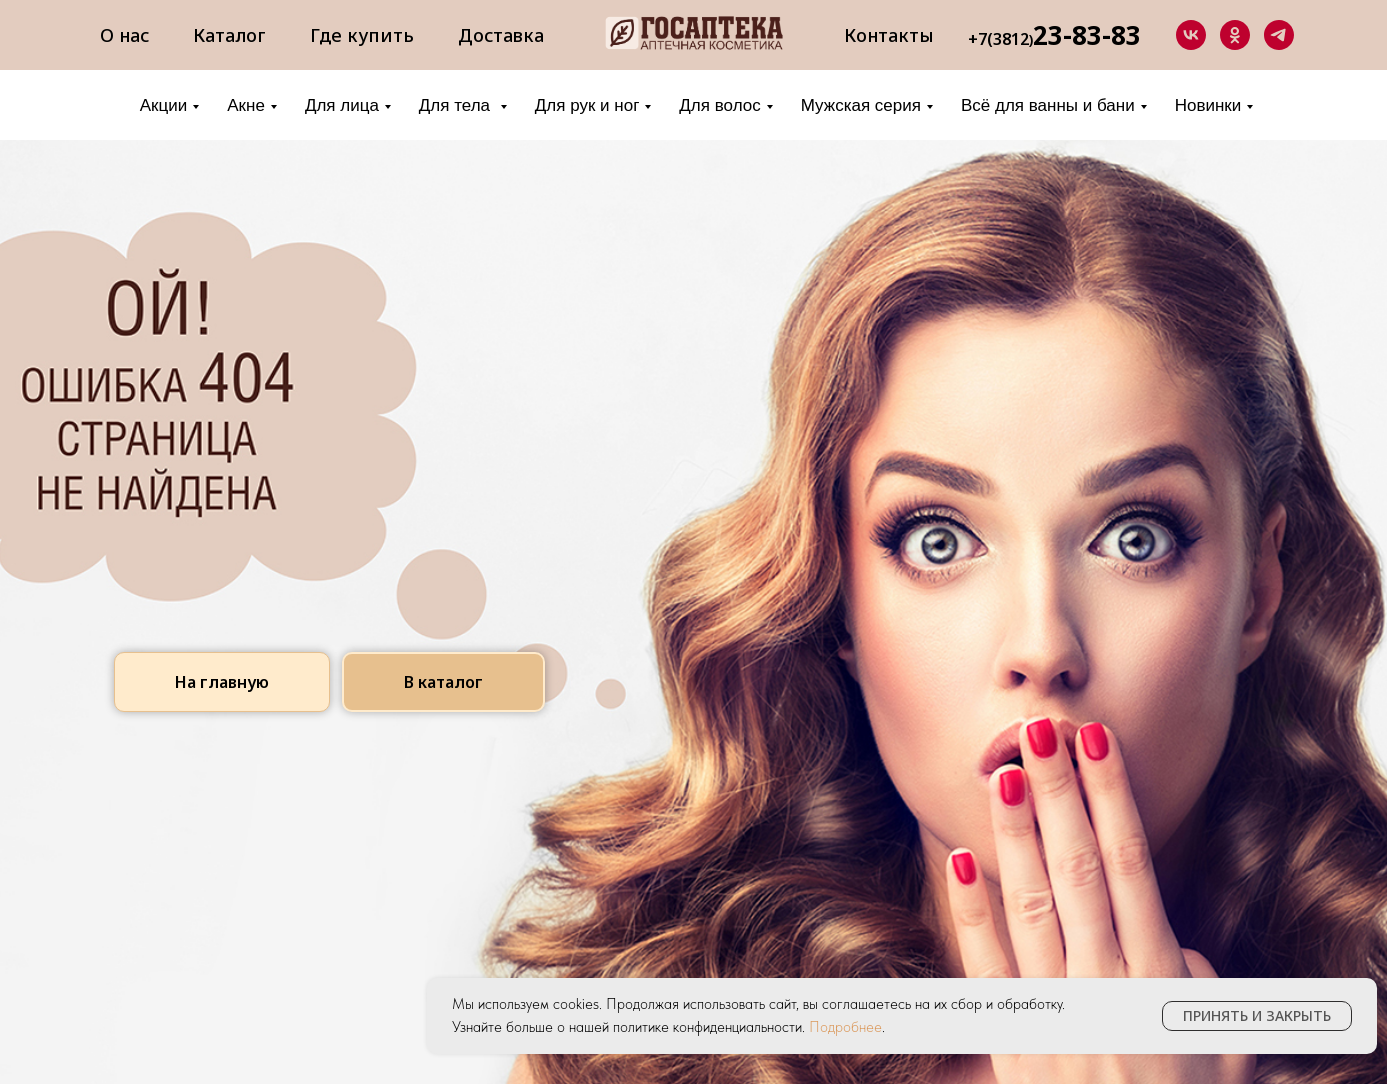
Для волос (719, 105)
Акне (246, 105)
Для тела (457, 105)
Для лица (342, 105)
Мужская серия (861, 105)
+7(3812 (998, 39)
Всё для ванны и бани (1048, 105)
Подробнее (845, 1027)
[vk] (1191, 35)
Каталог (229, 35)
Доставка (501, 35)
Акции (164, 105)
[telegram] (1279, 35)
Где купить (362, 35)
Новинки (1208, 105)
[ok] (1235, 35)
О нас (124, 35)
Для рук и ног (587, 105)
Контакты (889, 35)
